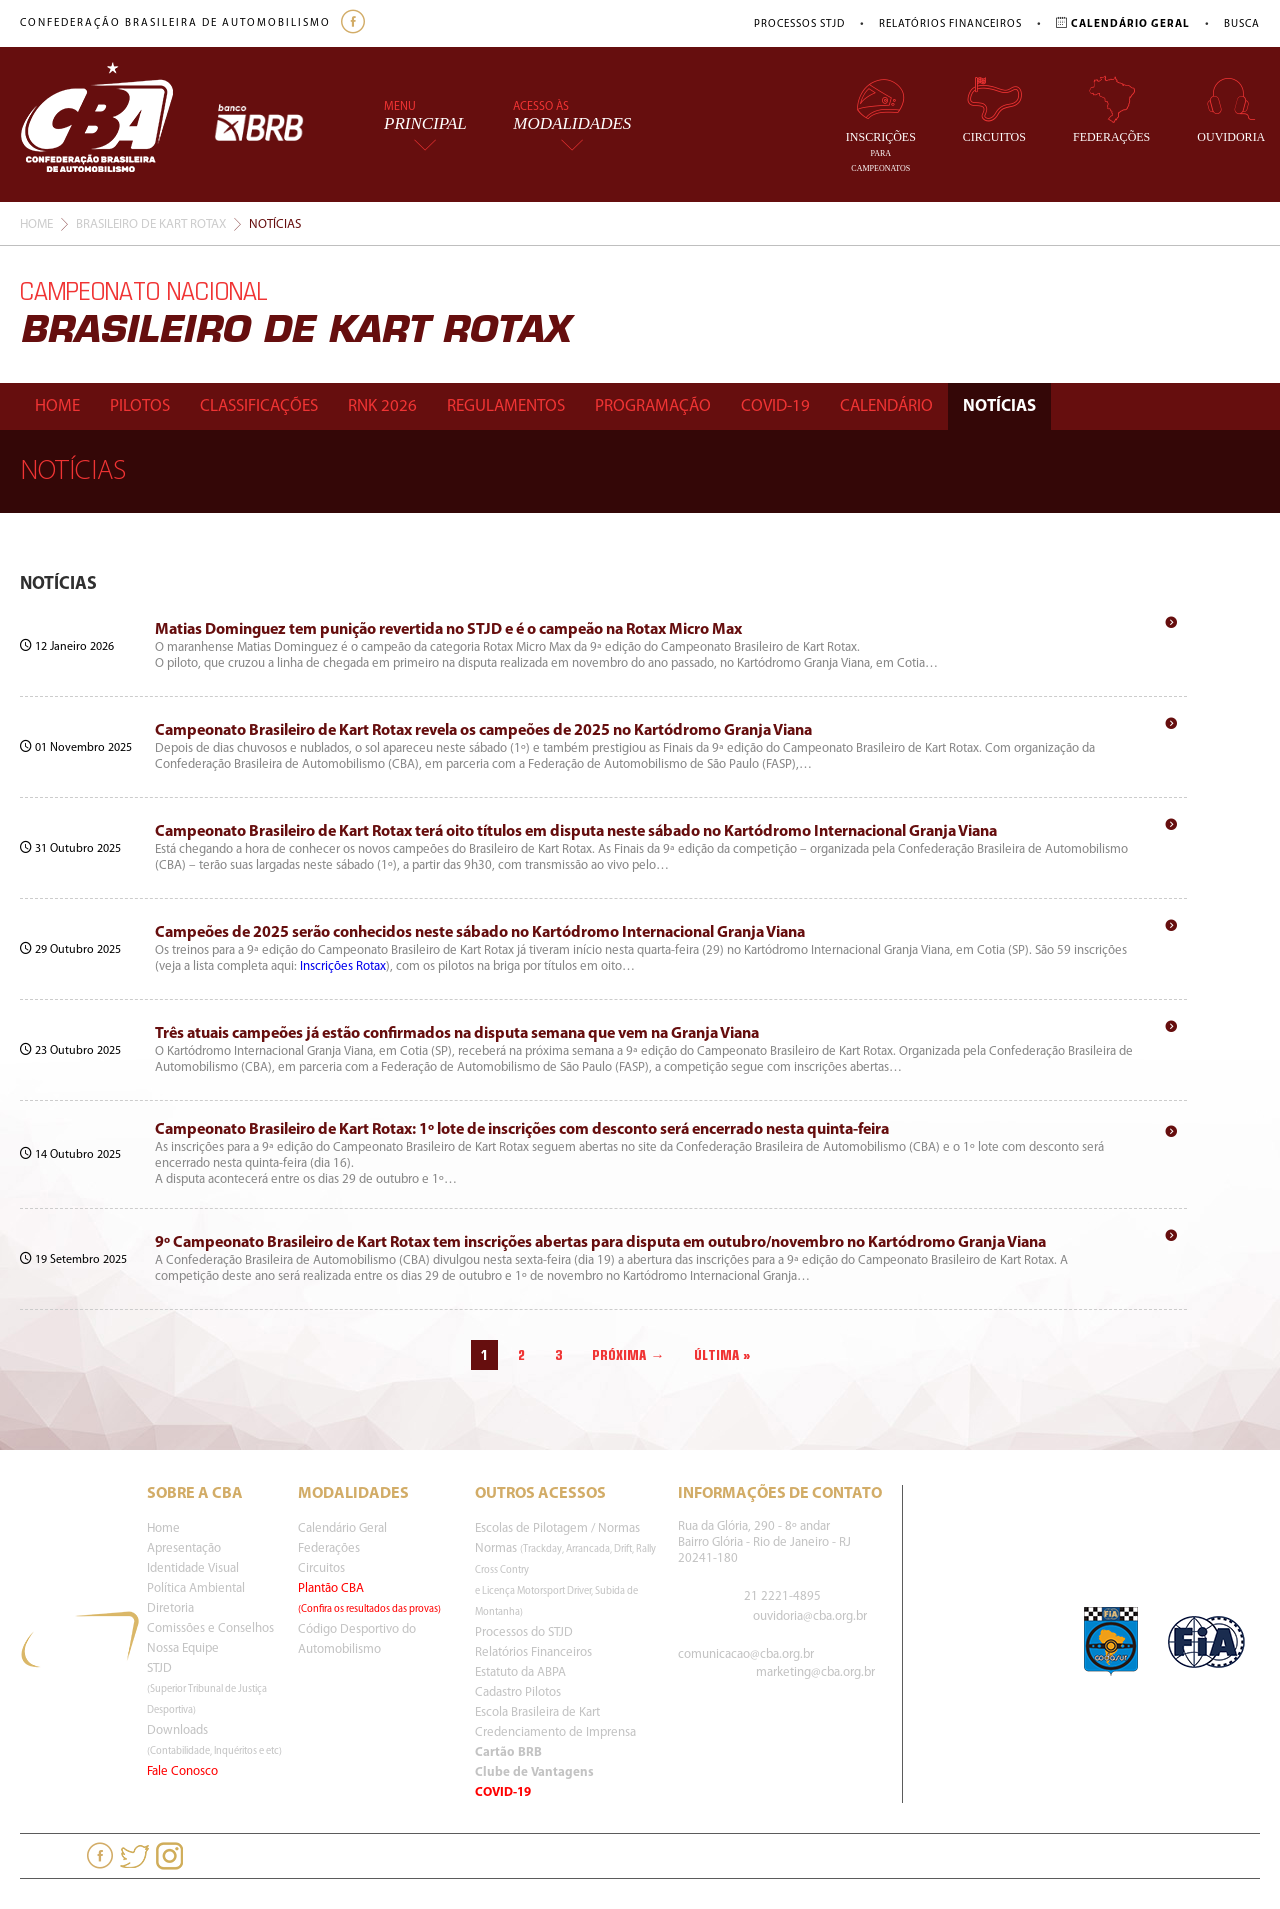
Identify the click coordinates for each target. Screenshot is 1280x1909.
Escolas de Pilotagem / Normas (557, 1528)
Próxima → (628, 1355)
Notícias (999, 406)
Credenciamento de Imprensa (555, 1732)
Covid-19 (775, 406)
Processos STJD (799, 24)
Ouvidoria (1231, 109)
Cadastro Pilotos (518, 1692)
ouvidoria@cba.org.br (810, 1616)
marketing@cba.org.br (815, 1672)
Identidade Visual (193, 1568)
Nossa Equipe (183, 1648)
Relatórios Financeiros (950, 24)
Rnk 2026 (382, 406)
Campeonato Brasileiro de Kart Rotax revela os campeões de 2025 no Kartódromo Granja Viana (483, 731)
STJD (207, 1689)
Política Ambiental (196, 1588)
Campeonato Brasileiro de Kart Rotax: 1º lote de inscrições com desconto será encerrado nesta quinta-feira (522, 1130)
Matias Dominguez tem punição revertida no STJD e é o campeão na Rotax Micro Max (448, 630)
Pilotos (140, 406)
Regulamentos (506, 406)
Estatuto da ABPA (520, 1672)
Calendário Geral (342, 1528)
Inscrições (881, 124)
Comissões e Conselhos (210, 1628)
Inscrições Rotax (343, 966)
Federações (1111, 109)
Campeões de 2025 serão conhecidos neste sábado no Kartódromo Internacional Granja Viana (480, 933)
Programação (653, 406)
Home (36, 224)
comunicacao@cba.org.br (746, 1654)
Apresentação (184, 1548)
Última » (722, 1355)
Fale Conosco (182, 1771)
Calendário (886, 406)
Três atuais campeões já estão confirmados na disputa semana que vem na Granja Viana (457, 1034)
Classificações (259, 406)
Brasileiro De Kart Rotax (151, 224)
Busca (1242, 24)
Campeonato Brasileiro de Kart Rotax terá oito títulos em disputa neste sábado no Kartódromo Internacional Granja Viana (576, 832)
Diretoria (170, 1608)
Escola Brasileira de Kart (537, 1712)
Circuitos (994, 109)
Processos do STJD (524, 1632)
